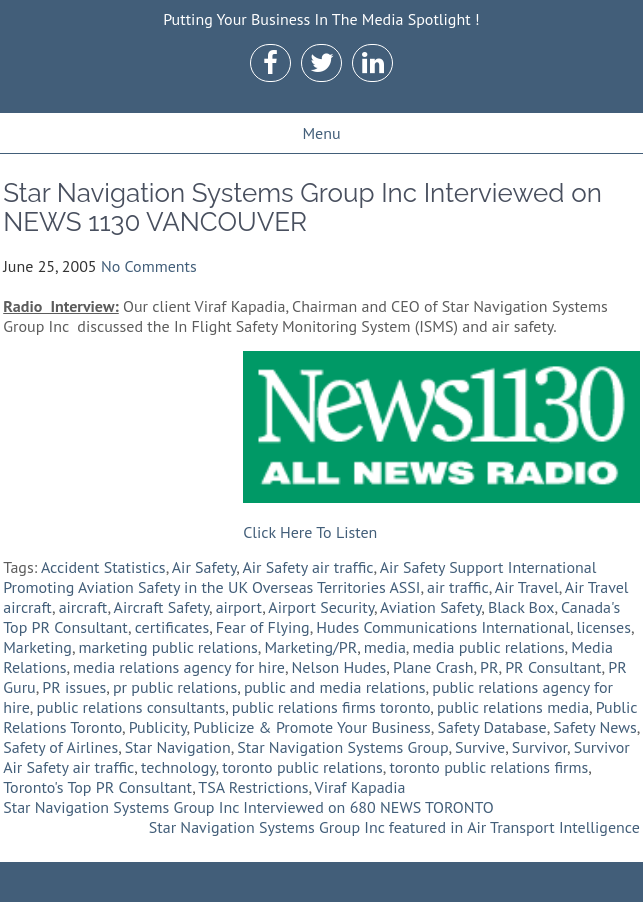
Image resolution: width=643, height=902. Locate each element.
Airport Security (321, 607)
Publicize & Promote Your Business (312, 727)
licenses (604, 627)
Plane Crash (433, 667)
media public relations (488, 647)
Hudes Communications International (443, 627)
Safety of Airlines (60, 747)
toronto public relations (302, 767)
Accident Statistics (103, 567)
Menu (321, 133)
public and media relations (335, 687)
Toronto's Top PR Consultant (97, 787)
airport (239, 607)
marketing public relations (168, 647)
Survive (480, 747)
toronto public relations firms (488, 767)
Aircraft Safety (161, 607)
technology (178, 767)
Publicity (158, 727)
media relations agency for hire (179, 667)
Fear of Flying (263, 627)
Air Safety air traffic (307, 567)
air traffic (458, 587)
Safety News (594, 727)
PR (489, 667)
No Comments (149, 266)
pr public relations (175, 687)
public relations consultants (130, 707)
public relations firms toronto (331, 707)
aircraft (83, 607)
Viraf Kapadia (360, 787)
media (385, 647)
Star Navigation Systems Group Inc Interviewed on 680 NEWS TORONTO (248, 807)
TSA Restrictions (253, 787)
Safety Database (491, 727)
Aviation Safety (430, 607)
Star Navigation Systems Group (342, 747)
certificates (172, 627)
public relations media (513, 707)
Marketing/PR (310, 647)
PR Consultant (553, 667)
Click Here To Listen (310, 532)
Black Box (521, 607)
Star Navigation (178, 747)
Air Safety (204, 567)
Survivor (539, 747)
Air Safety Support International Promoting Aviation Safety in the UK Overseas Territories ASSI (299, 577)
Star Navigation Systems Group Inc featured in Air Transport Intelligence (394, 827)
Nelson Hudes (339, 667)
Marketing (37, 647)
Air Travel (527, 587)
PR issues (74, 687)
